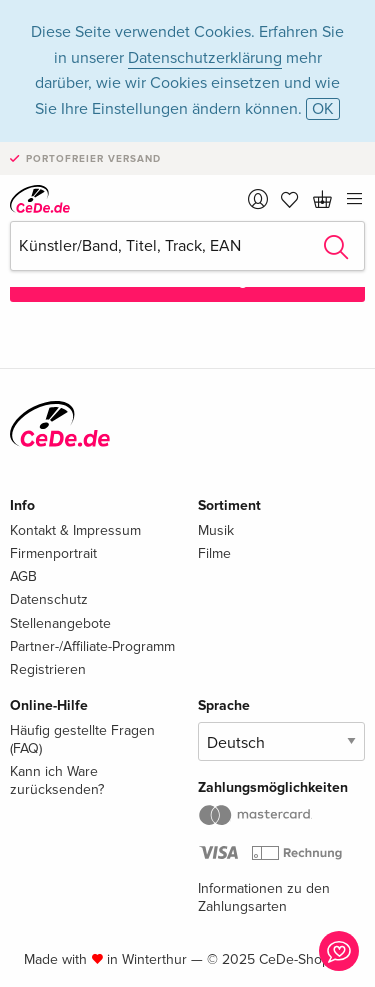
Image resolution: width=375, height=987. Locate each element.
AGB (23, 576)
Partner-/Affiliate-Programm (92, 646)
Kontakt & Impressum (75, 530)
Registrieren (48, 669)
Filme (214, 553)
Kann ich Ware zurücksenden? (57, 780)
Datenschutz (49, 599)
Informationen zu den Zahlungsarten (264, 897)
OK (323, 109)
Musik (216, 530)
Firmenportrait (53, 553)
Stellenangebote (60, 623)
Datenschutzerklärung (205, 58)
